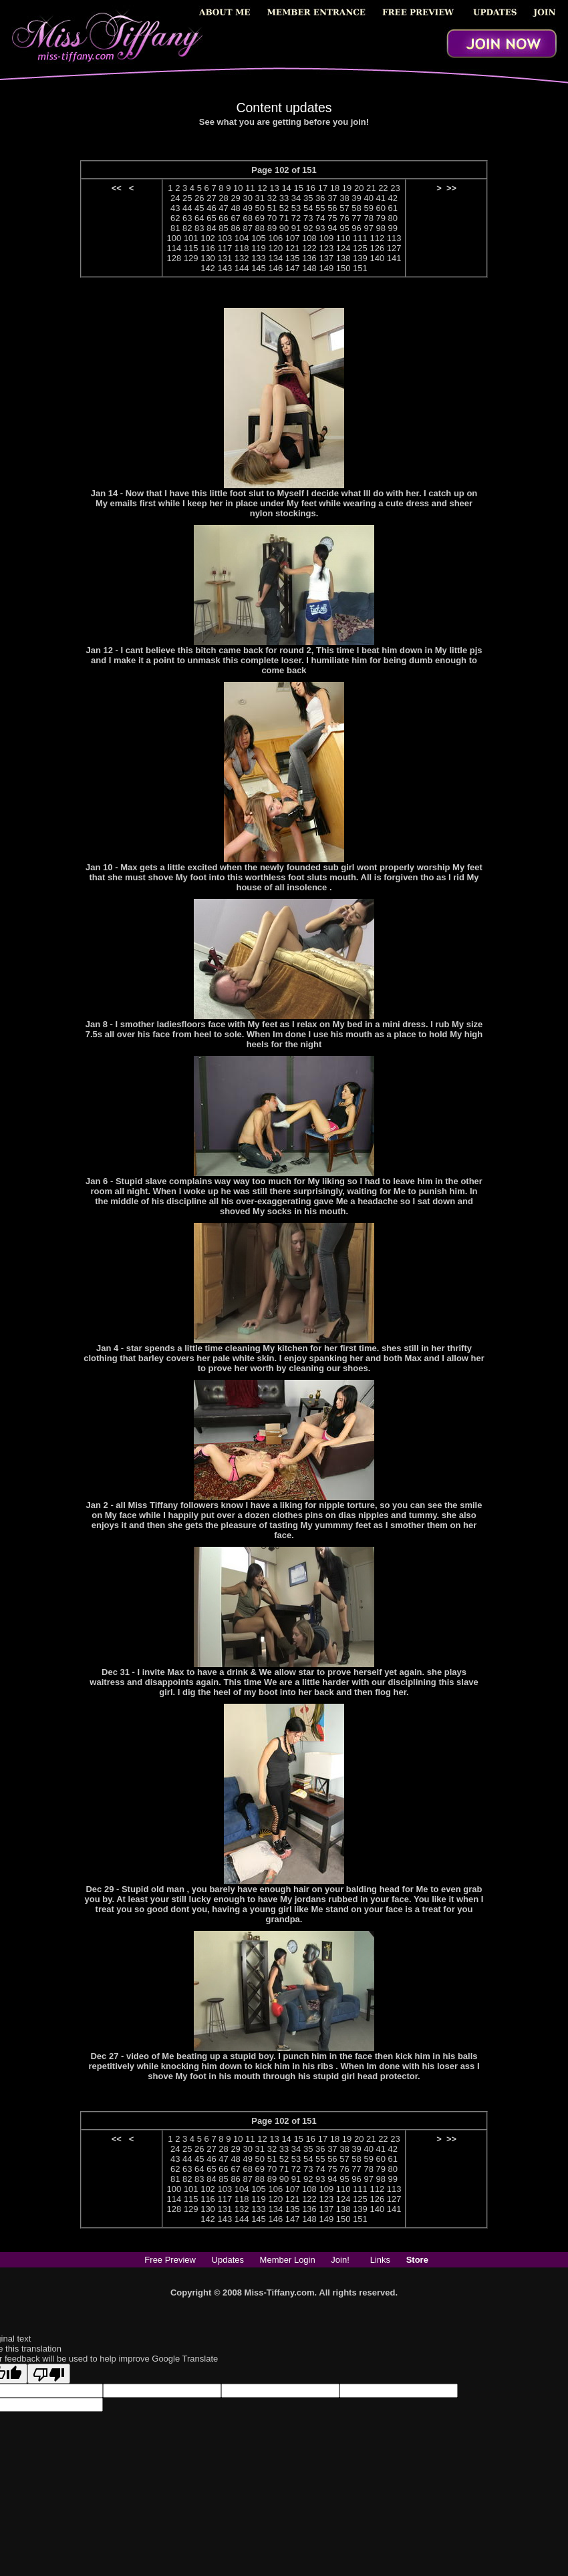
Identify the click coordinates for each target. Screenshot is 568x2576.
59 (368, 208)
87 (247, 228)
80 (393, 218)
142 (207, 268)
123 (326, 248)
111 (360, 238)
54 (308, 208)
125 (360, 248)
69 (260, 218)
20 (359, 188)
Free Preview (170, 2260)
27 (211, 198)
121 (292, 248)
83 (199, 228)
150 (343, 268)
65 (211, 218)
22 (383, 188)
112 (377, 238)
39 (356, 198)
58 (356, 208)
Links (380, 2260)
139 (360, 258)
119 (258, 248)
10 (238, 188)
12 (262, 188)
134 (275, 258)
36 (320, 198)
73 (308, 218)
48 (235, 208)
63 (187, 218)
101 (191, 238)
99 (393, 228)
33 (284, 198)
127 (394, 248)
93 (320, 228)
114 (174, 248)
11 (250, 188)
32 (272, 198)
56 (332, 208)
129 (191, 258)
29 (235, 198)
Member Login (287, 2260)
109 (326, 238)
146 (275, 268)
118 (242, 248)
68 (247, 218)
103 (224, 238)
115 (191, 248)
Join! (340, 2260)
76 (344, 218)
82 (187, 228)
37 (332, 198)
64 (199, 218)
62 (175, 218)
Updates (228, 2260)
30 (247, 198)
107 (292, 238)
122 (309, 248)
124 (343, 248)
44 (187, 208)
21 (371, 188)
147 (292, 268)
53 (296, 208)
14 (286, 188)
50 (260, 208)
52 (284, 208)
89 (272, 228)
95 (344, 228)
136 (309, 258)
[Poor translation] (48, 2374)
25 (187, 198)
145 (258, 268)
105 (258, 238)
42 (393, 198)
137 (326, 258)
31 (260, 198)
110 (343, 238)
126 (377, 248)
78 (368, 218)
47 (223, 208)
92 (308, 228)
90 (284, 228)
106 (275, 238)
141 (394, 258)
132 (242, 258)
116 (207, 248)
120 (275, 248)
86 (235, 228)
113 (394, 238)
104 (242, 238)
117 (224, 248)
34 (296, 198)
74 (320, 218)
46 (211, 208)
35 (308, 198)
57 (344, 208)
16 (310, 188)
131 (224, 258)
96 (356, 228)
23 (395, 188)
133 (258, 258)
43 (175, 208)
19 (346, 188)
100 (174, 238)
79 (381, 218)
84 (211, 228)
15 (298, 188)
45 (199, 208)
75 (332, 218)
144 (242, 268)
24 (175, 198)
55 (320, 208)
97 (368, 228)
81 (175, 228)
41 (381, 198)
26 (199, 198)
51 (272, 208)
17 (322, 188)
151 (360, 268)
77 (356, 218)
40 (368, 198)
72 (296, 218)
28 (223, 198)
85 (223, 228)
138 (343, 258)
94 (332, 228)
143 (224, 268)
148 (309, 268)
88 (260, 228)
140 (377, 258)
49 (247, 208)
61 (393, 208)
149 (326, 268)
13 (274, 188)
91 (296, 228)
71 (284, 218)
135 (292, 258)
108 (309, 238)
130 (207, 258)
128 (174, 258)
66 (223, 218)
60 (381, 208)
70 (272, 218)
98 (381, 228)
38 (344, 198)
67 (235, 218)
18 (334, 188)
